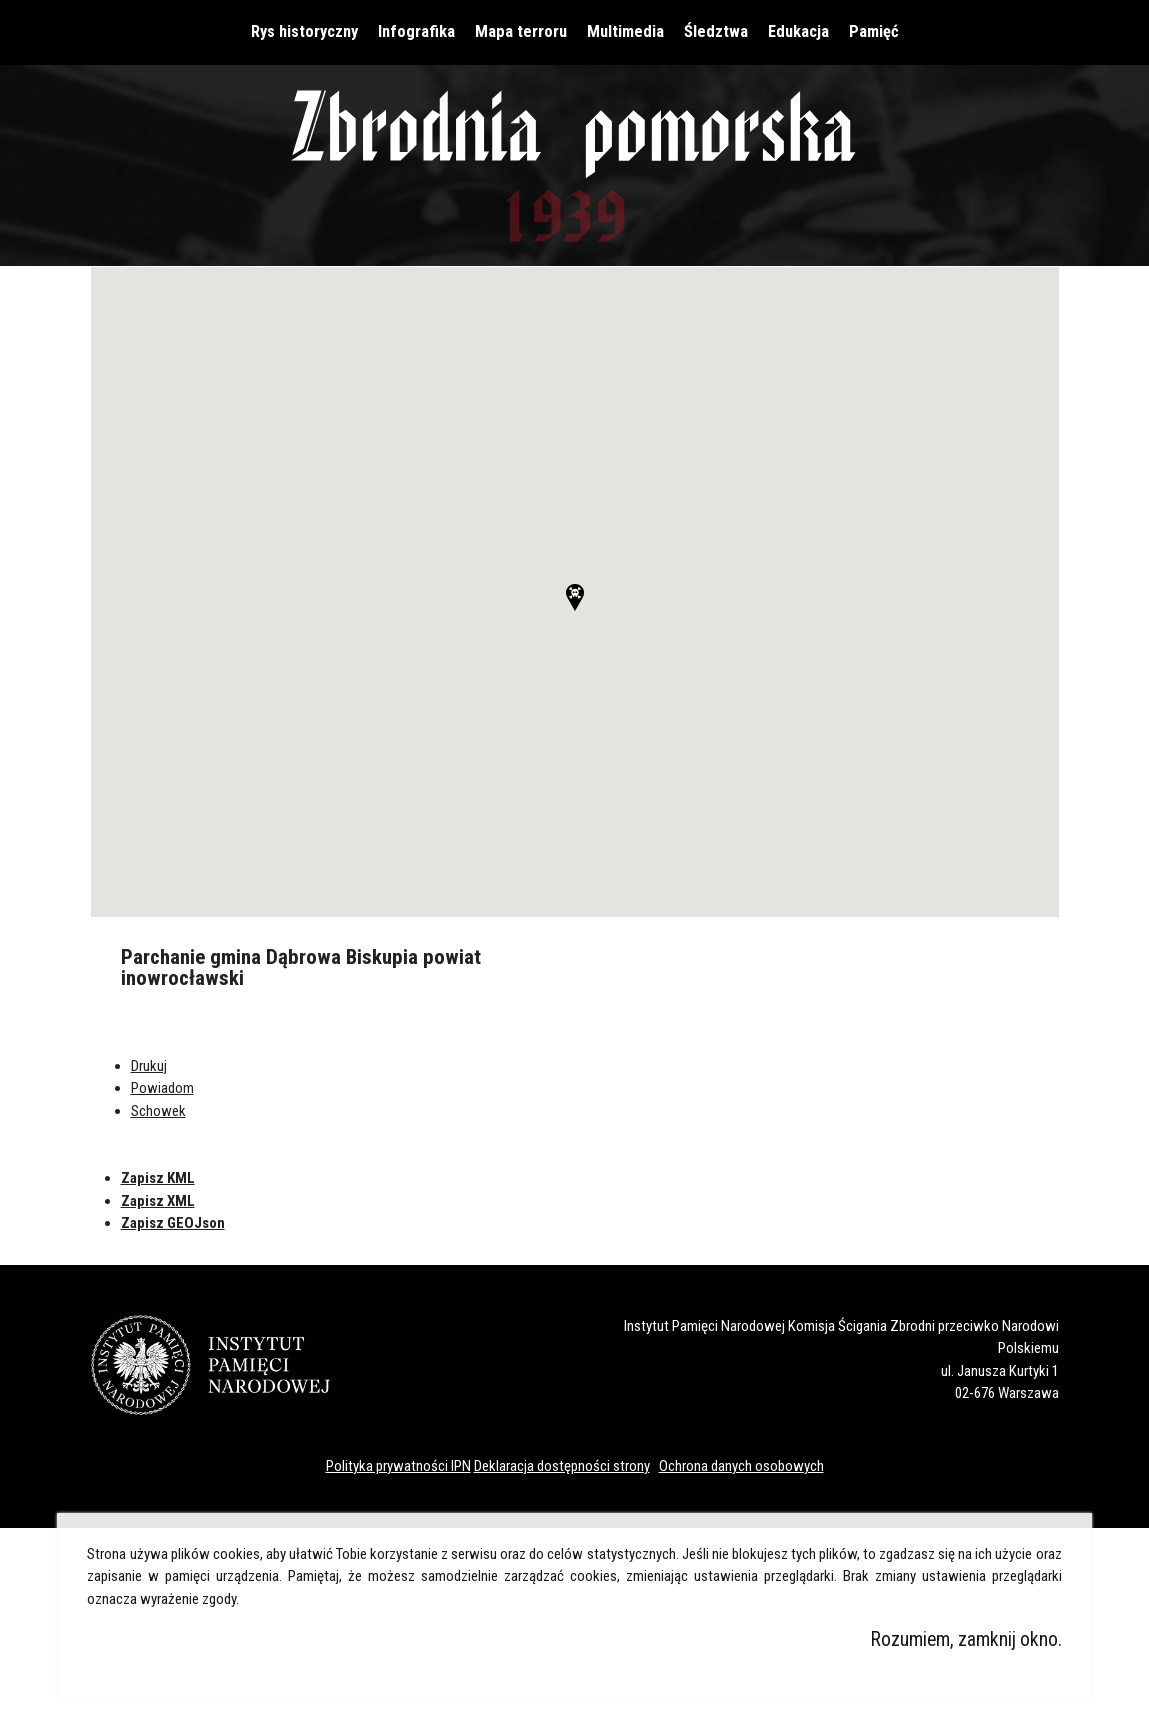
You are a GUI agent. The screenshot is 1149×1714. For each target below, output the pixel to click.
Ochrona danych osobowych (741, 1466)
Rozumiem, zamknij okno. (966, 1639)
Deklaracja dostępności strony (562, 1466)
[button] (575, 597)
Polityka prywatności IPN (398, 1466)
